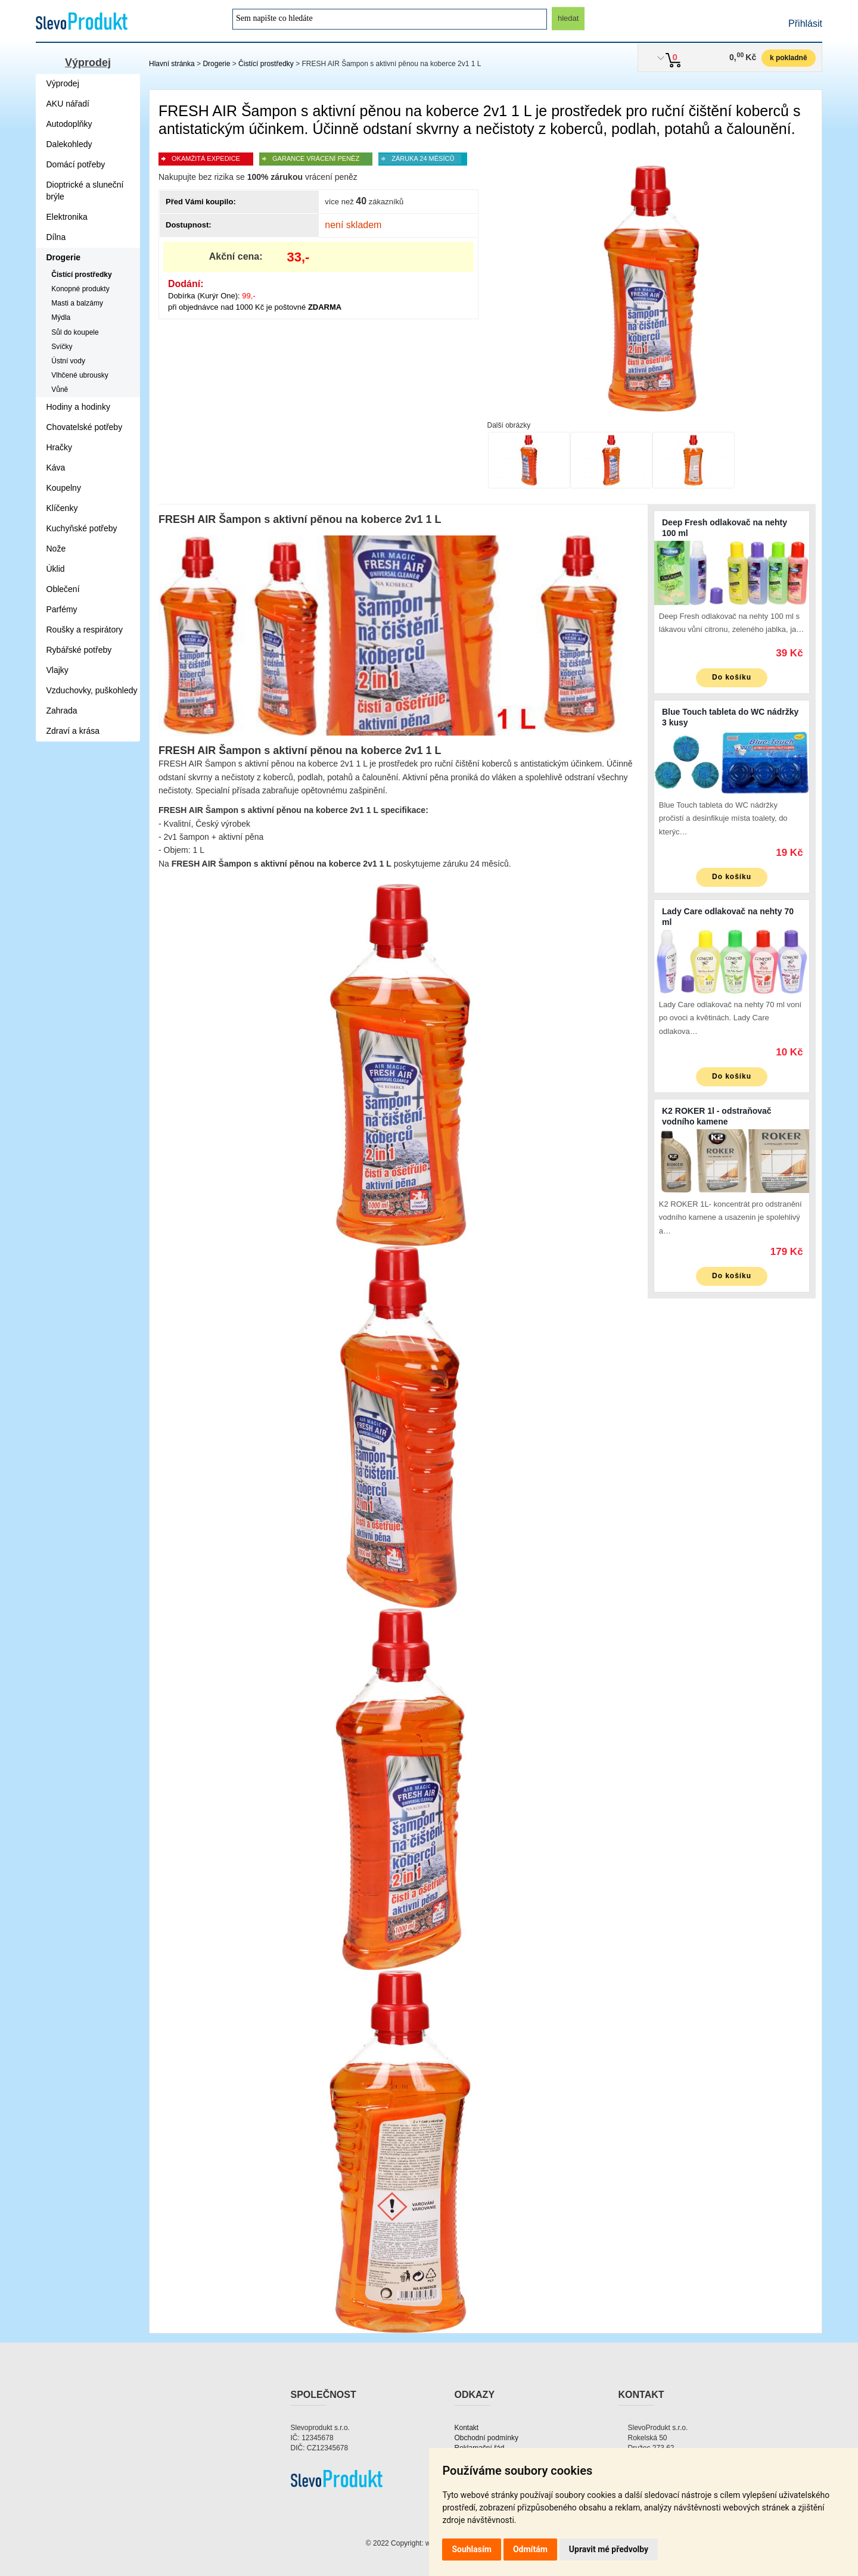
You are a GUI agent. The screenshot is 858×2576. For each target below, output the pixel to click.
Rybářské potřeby (79, 650)
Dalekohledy (69, 144)
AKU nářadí (67, 103)
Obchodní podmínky (486, 2438)
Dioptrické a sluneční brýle (85, 190)
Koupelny (63, 488)
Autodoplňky (69, 124)
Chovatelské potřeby (84, 427)
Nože (56, 548)
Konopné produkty (80, 289)
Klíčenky (62, 508)
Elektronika (67, 217)
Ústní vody (68, 361)
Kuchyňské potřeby (81, 528)
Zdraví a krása (73, 731)
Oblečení (63, 589)
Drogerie (216, 64)
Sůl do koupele (74, 332)
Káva (56, 467)
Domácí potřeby (75, 164)
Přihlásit (805, 23)
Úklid (55, 569)
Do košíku (731, 677)
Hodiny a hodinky (78, 407)
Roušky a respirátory (84, 629)
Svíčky (61, 346)
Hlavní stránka (172, 64)
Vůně (59, 389)
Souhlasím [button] (472, 2549)
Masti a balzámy (77, 303)
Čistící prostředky (266, 64)
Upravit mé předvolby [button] (608, 2549)
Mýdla (60, 317)
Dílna (56, 237)
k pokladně (788, 58)
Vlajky (57, 670)
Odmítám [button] (530, 2549)
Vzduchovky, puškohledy (92, 690)
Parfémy (61, 609)
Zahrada (61, 710)
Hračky (59, 447)
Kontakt (467, 2428)
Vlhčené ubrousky (79, 375)
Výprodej (88, 62)
